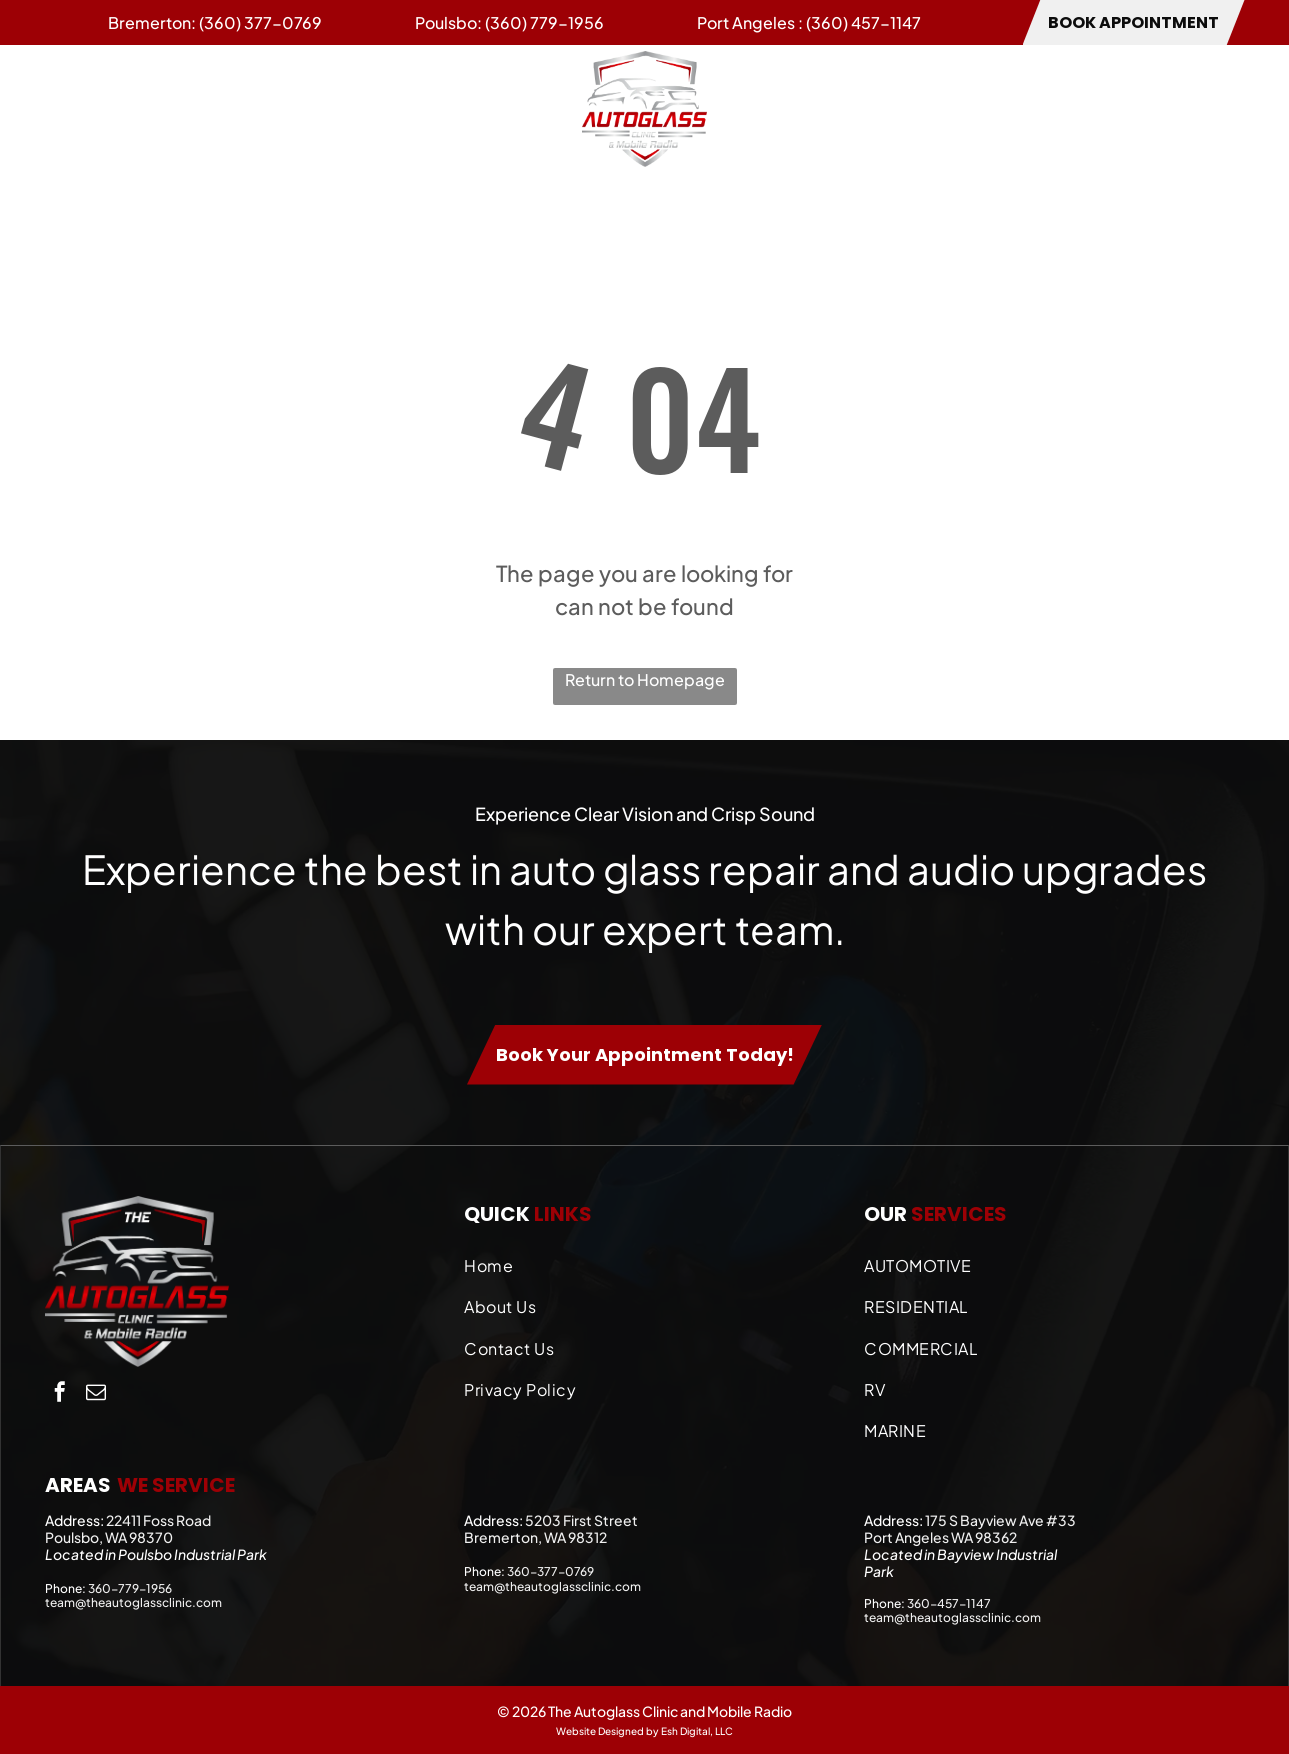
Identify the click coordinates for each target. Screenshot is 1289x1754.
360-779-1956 (130, 1588)
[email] (96, 1394)
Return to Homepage (645, 679)
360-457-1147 (949, 1603)
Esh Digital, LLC (697, 1731)
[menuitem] (84, 108)
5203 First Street (581, 1520)
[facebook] (60, 1394)
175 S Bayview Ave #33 (1000, 1520)
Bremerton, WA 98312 (535, 1537)
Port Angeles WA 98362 (940, 1537)
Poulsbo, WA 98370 (109, 1537)
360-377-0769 (550, 1571)
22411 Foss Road (158, 1520)
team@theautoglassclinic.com (133, 1602)
